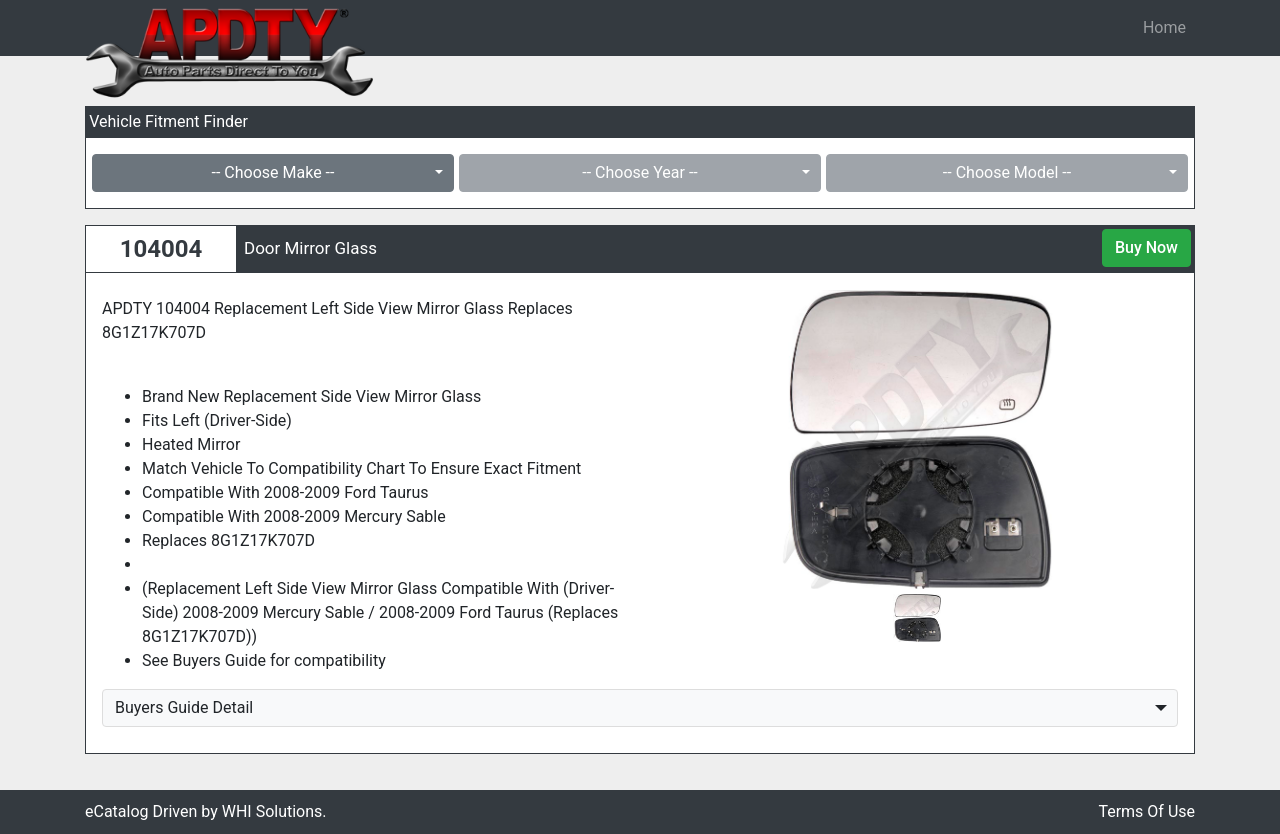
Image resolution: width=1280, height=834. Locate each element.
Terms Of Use (1146, 811)
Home (1164, 27)
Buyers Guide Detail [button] (184, 707)
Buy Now (1146, 247)
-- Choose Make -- (273, 172)
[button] (694, 439)
